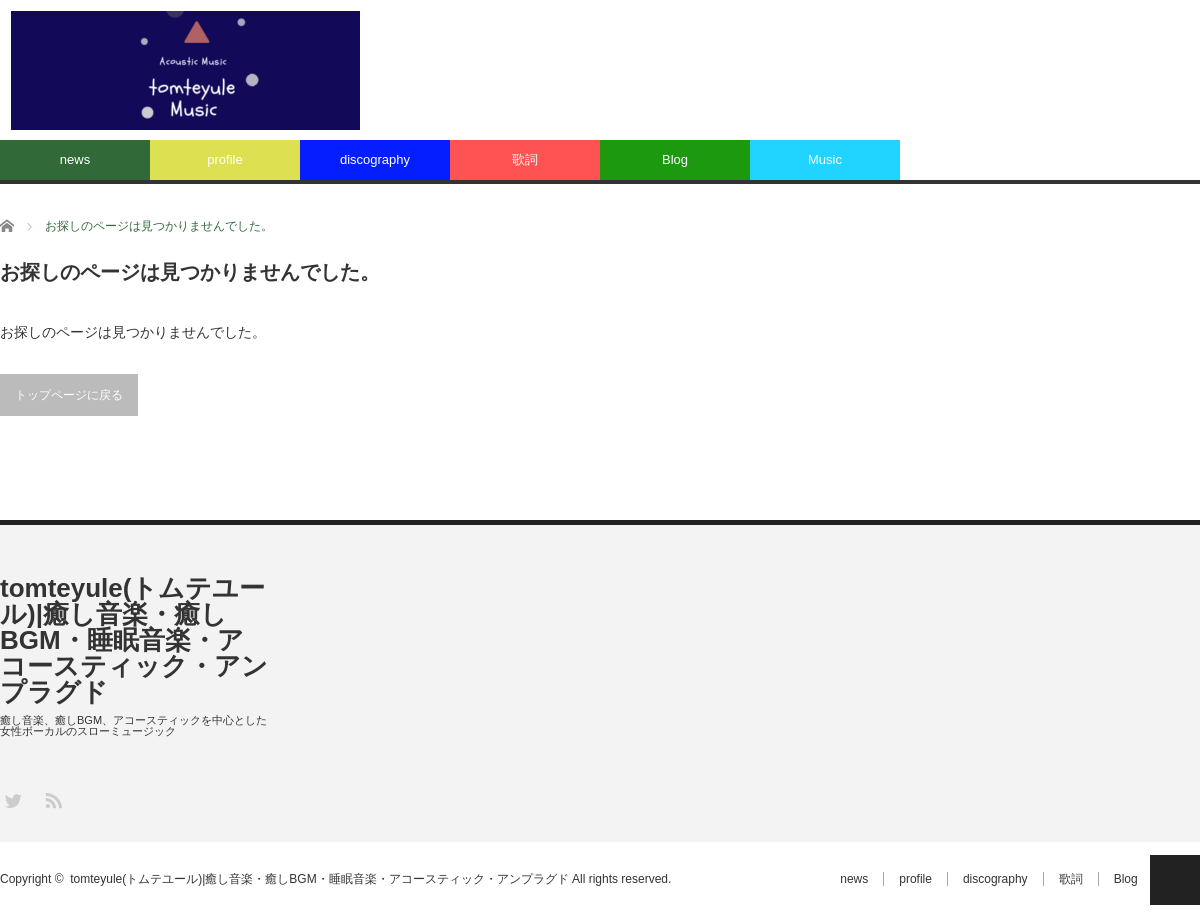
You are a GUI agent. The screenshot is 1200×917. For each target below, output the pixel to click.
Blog (675, 159)
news (75, 159)
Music (825, 159)
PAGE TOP (1175, 880)
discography (375, 159)
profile (224, 159)
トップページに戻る (69, 395)
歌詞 (525, 159)
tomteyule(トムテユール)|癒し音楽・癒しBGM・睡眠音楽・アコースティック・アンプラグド (134, 640)
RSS (52, 799)
